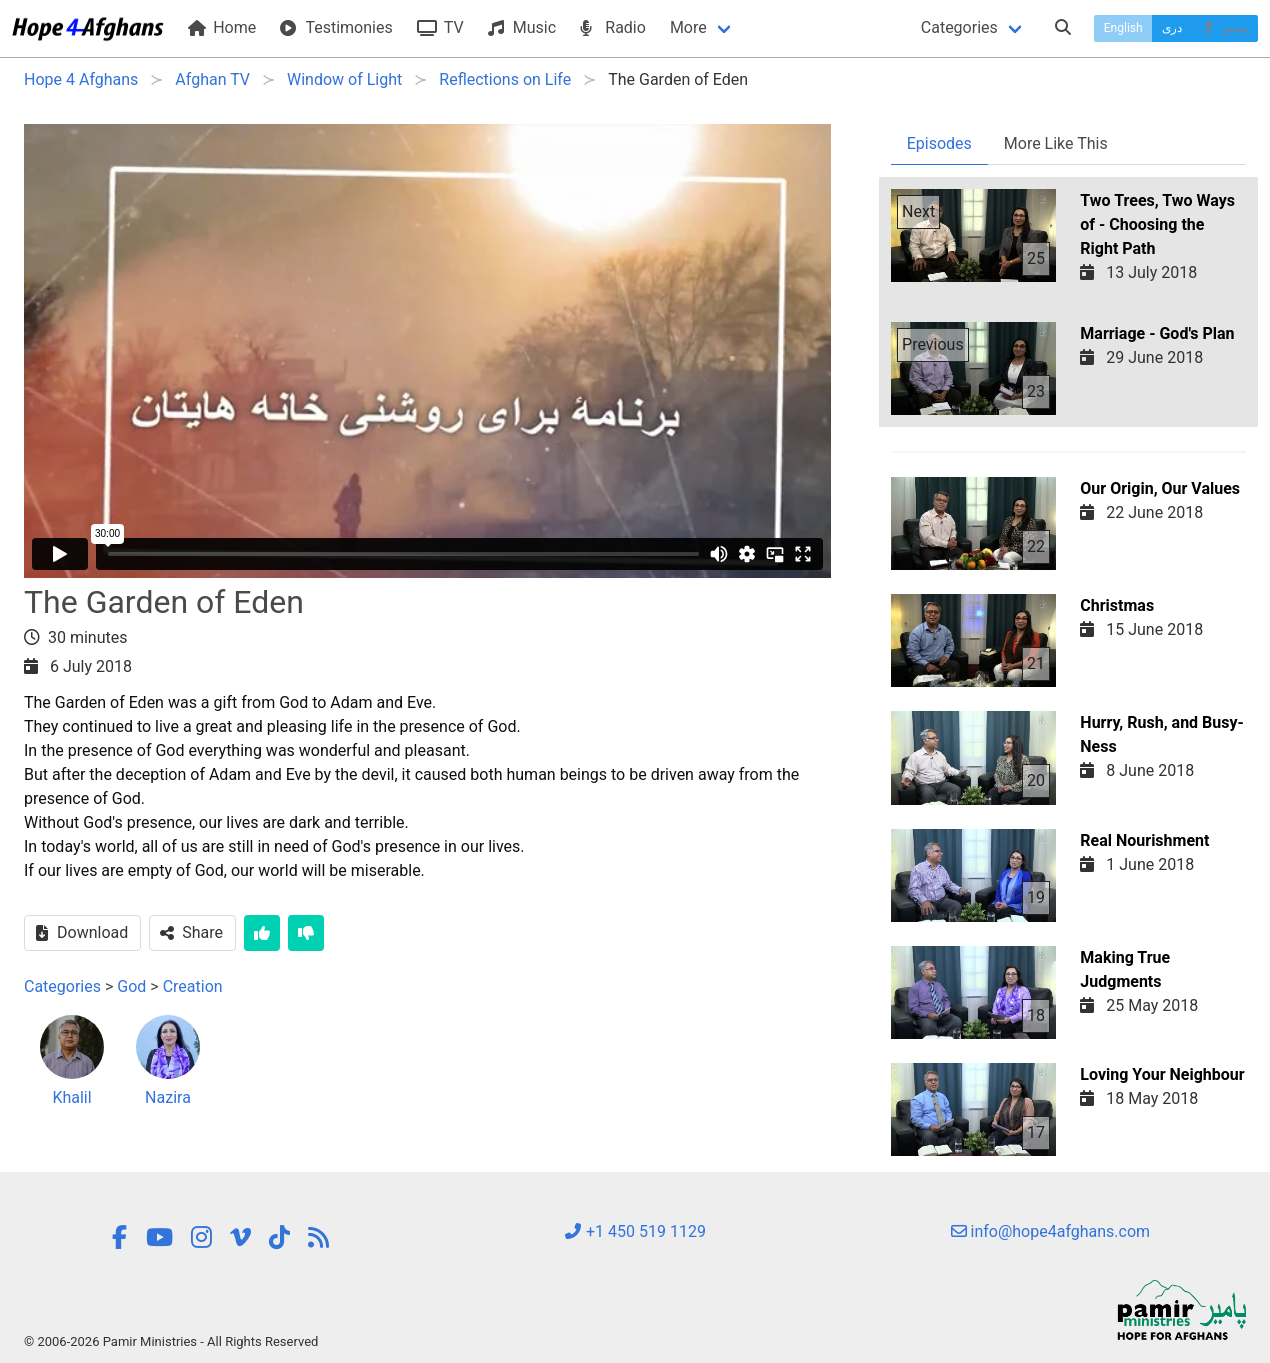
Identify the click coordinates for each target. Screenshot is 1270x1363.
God (131, 986)
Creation (193, 986)
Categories (959, 27)
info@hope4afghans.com (1051, 1231)
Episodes (939, 143)
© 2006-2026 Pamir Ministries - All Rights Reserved (171, 1341)
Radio (613, 27)
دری (1172, 28)
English (1123, 28)
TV (440, 27)
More (688, 27)
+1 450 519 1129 (635, 1231)
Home (222, 27)
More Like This (1056, 143)
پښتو (1224, 28)
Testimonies (336, 27)
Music (522, 27)
